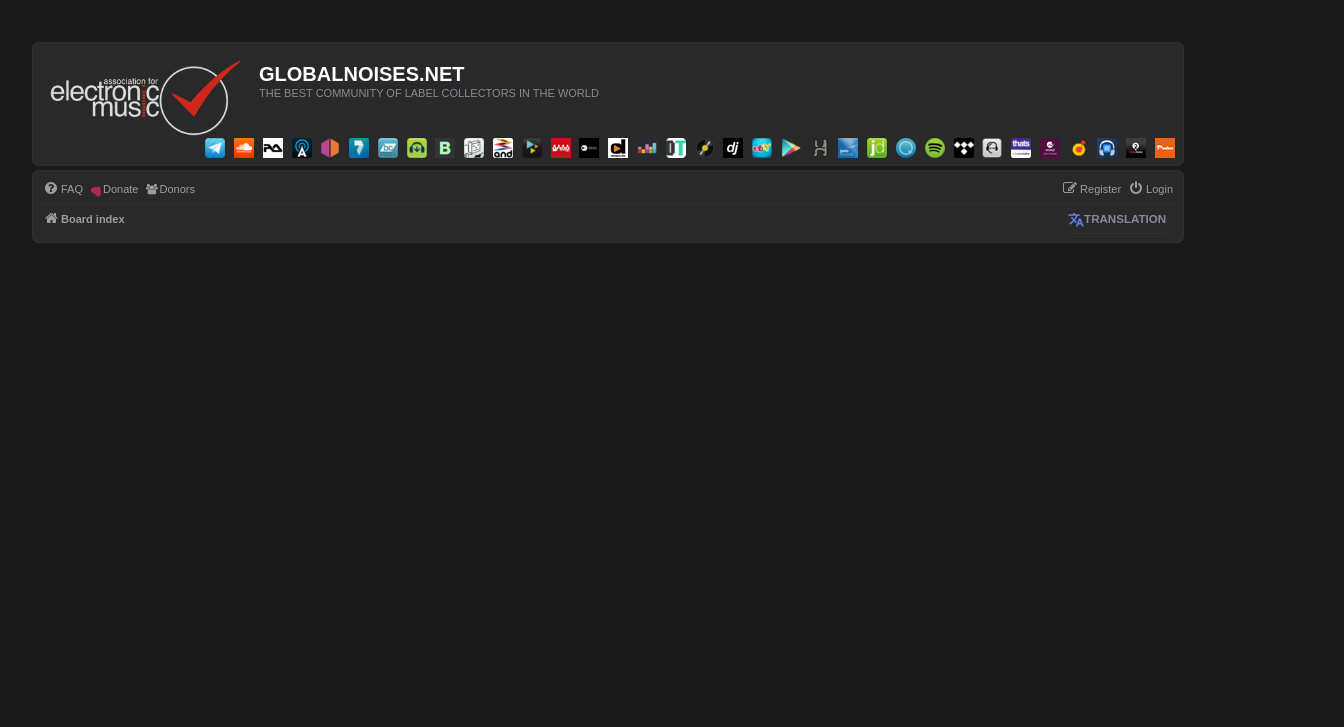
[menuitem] (63, 189)
